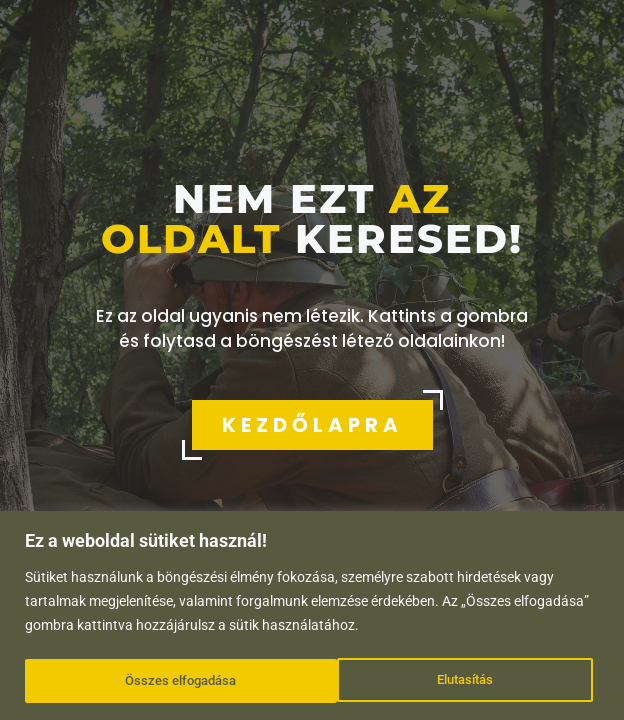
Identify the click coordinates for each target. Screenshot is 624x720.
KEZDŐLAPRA (312, 425)
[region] (312, 616)
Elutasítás (152, 681)
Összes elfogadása (443, 681)
